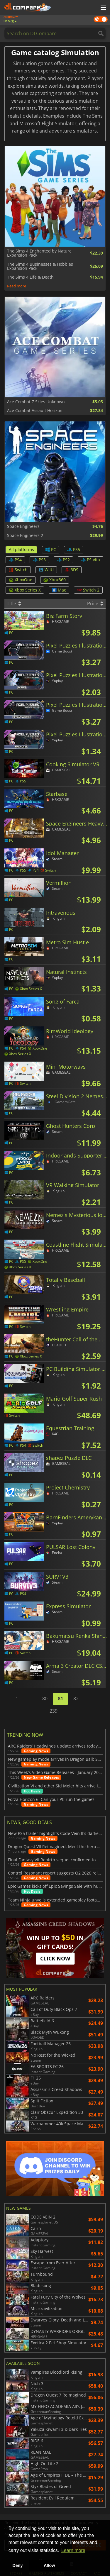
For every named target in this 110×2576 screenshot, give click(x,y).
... (30, 1698)
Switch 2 (88, 590)
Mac (59, 590)
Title (14, 603)
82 (76, 1698)
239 (53, 1711)
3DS (71, 569)
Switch (18, 569)
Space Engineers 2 (25, 535)
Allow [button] (49, 2565)
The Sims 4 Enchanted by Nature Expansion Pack (39, 253)
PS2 (63, 559)
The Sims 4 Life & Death (30, 277)
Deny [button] (17, 2565)
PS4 (15, 559)
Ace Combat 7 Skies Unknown (36, 402)
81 (60, 1698)
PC (50, 549)
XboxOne (20, 579)
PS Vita (90, 559)
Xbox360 (54, 579)
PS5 (73, 549)
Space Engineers (23, 526)
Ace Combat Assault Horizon (34, 411)
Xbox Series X (25, 590)
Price (95, 603)
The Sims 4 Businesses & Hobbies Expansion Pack (40, 266)
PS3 (39, 559)
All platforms (21, 549)
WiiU (46, 569)
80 (45, 1698)
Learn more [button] (73, 2550)
